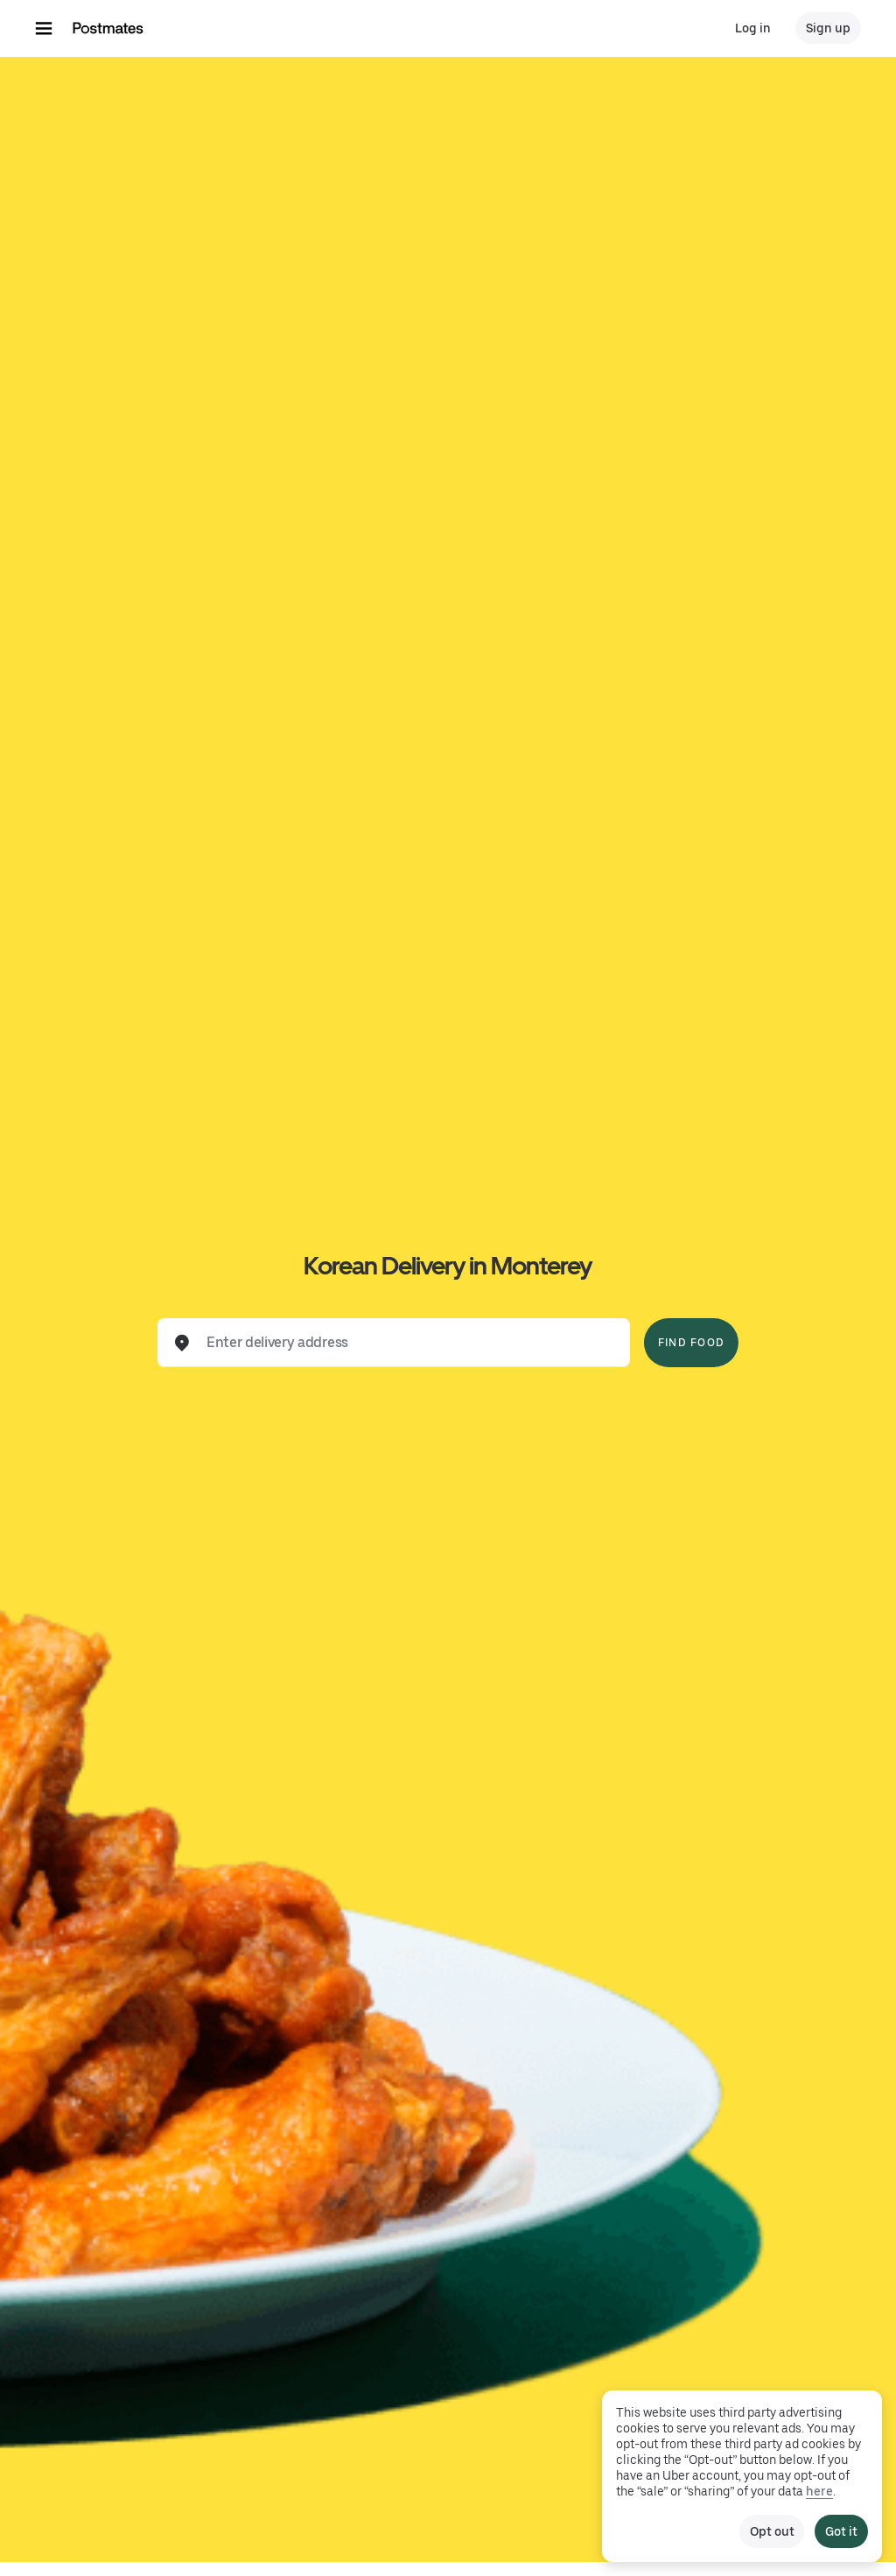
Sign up (828, 28)
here (819, 2491)
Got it (841, 2531)
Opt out (772, 2531)
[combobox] (407, 1342)
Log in (753, 28)
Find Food (691, 1343)
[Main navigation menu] (44, 28)
